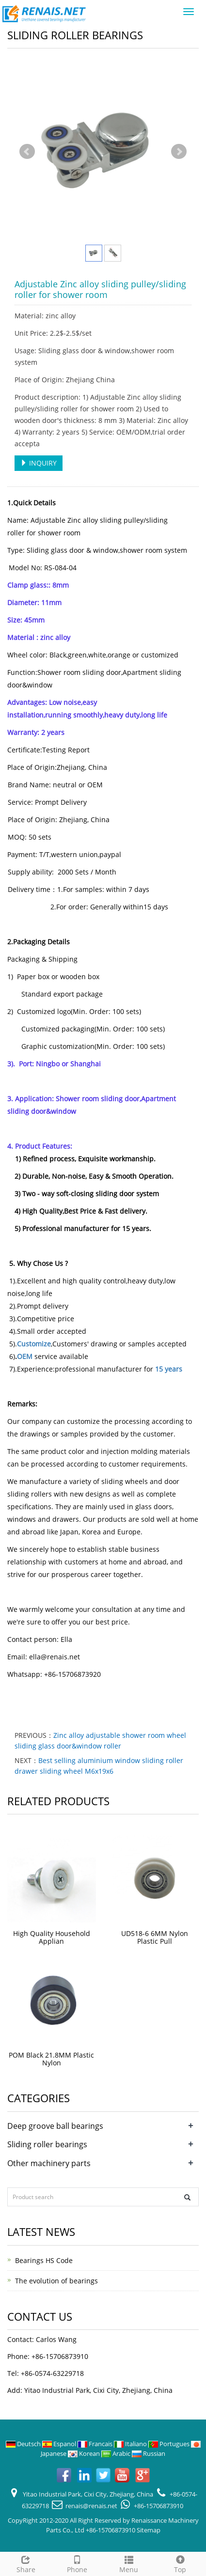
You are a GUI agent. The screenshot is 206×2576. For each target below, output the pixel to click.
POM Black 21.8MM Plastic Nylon (51, 2058)
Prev (27, 151)
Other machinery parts (49, 2163)
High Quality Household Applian (51, 1937)
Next (179, 151)
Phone (77, 2563)
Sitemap (148, 2530)
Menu (129, 2563)
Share (25, 2563)
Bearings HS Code (44, 2260)
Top (180, 2563)
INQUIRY (38, 463)
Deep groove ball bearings (55, 2126)
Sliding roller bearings (47, 2144)
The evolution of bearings (56, 2280)
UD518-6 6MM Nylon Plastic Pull (154, 1937)
